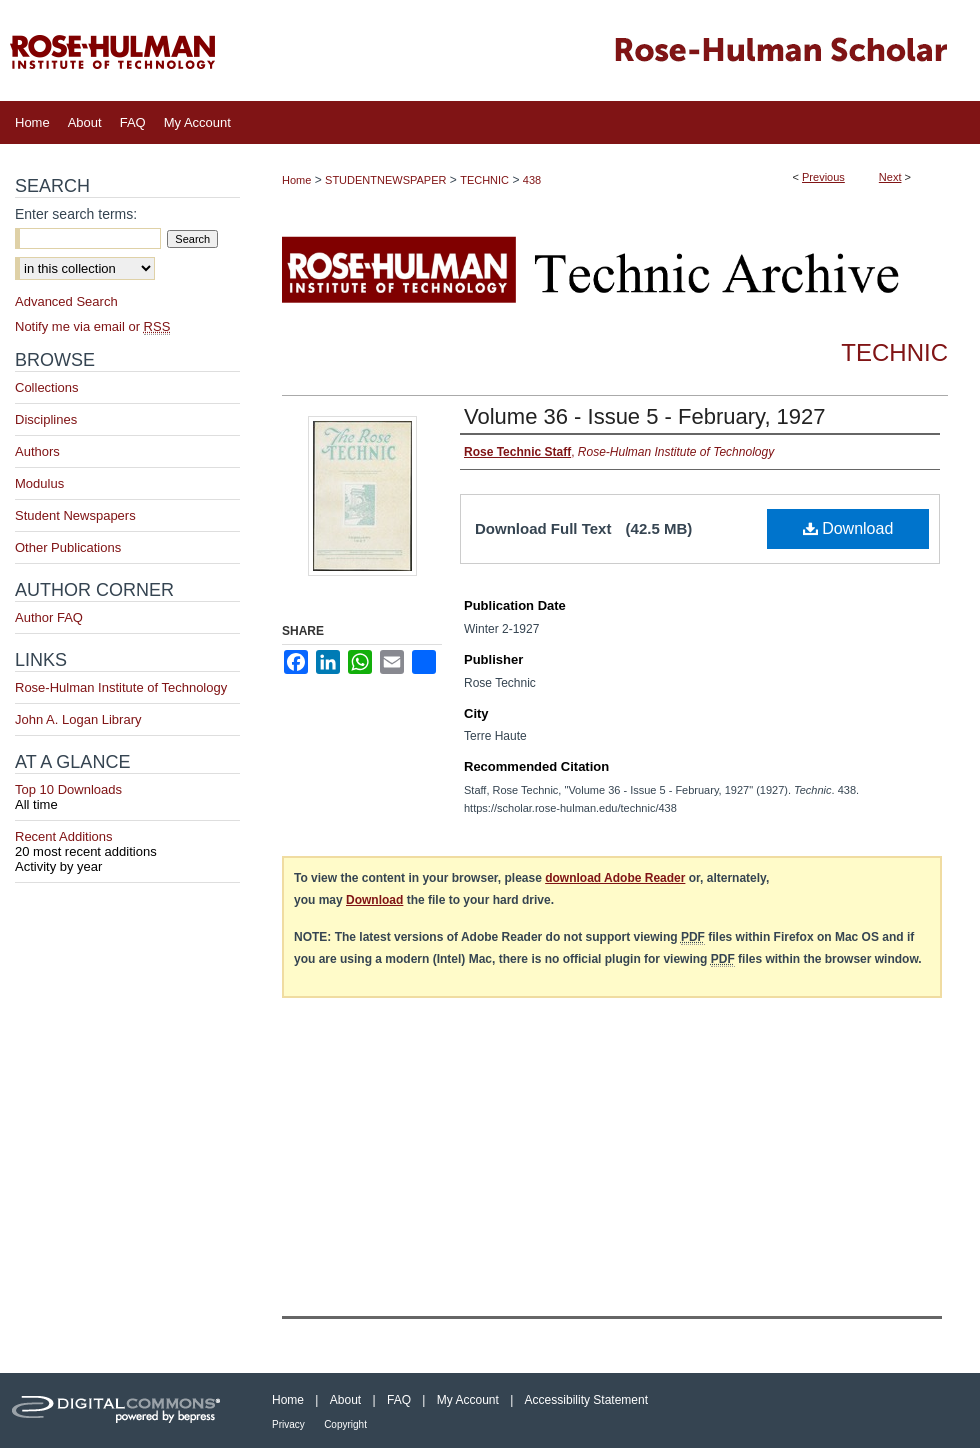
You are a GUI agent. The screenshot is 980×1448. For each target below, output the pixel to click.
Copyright (345, 1424)
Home (296, 180)
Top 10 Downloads (127, 797)
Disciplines (46, 419)
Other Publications (68, 547)
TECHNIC (484, 180)
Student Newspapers (75, 515)
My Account (468, 1400)
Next (890, 177)
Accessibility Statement (586, 1400)
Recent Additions (127, 844)
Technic (894, 352)
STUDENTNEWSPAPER (385, 180)
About (345, 1400)
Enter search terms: (76, 214)
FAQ (399, 1400)
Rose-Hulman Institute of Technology (121, 687)
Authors (37, 451)
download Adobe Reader (615, 878)
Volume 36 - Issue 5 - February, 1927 (645, 416)
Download (848, 528)
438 (532, 180)
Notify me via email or (92, 326)
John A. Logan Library (78, 719)
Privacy (288, 1424)
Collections (47, 387)
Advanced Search (66, 301)
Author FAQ (49, 617)
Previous (823, 177)
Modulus (39, 483)
